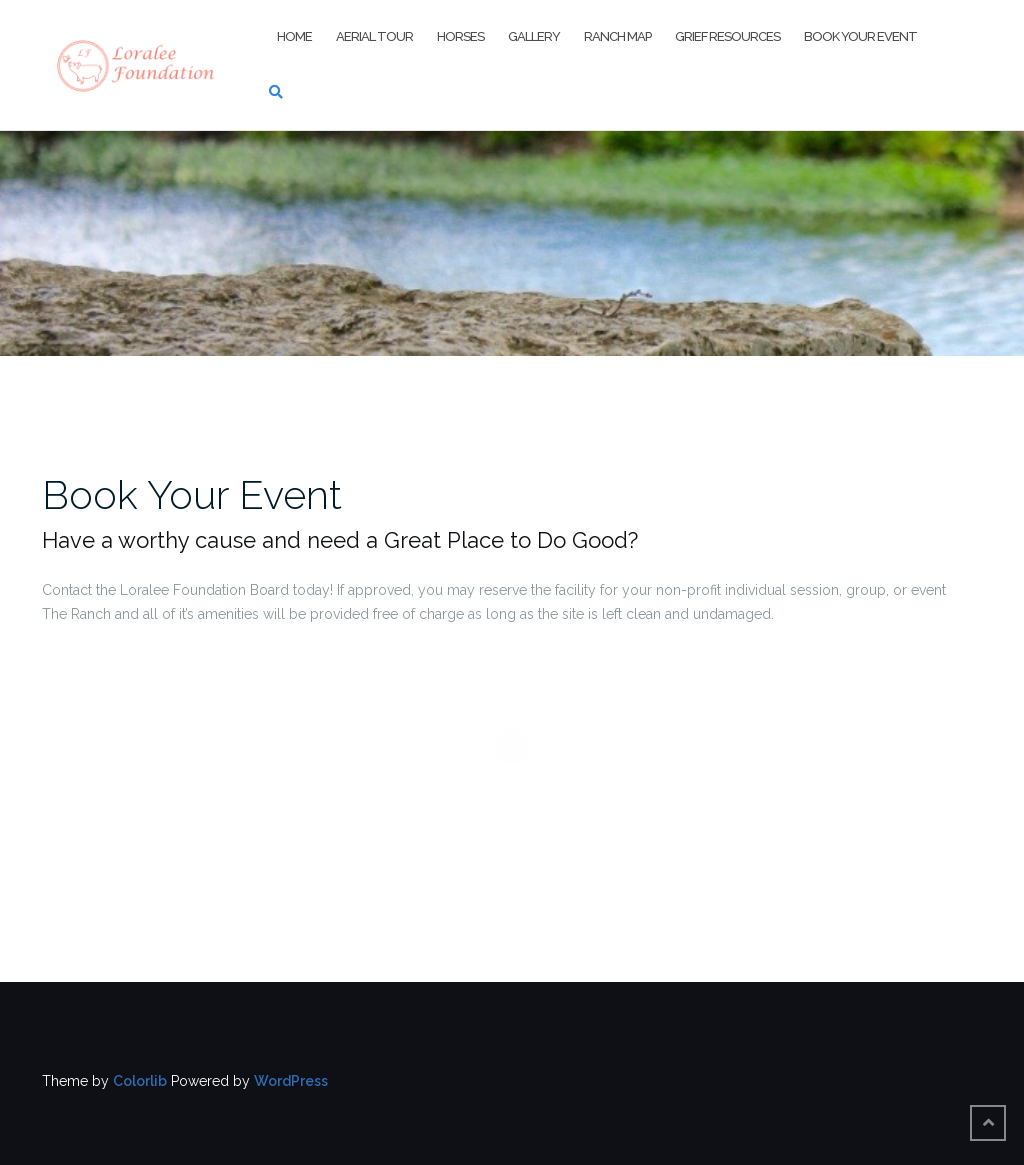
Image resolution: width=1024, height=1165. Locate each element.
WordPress (291, 1081)
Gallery (534, 36)
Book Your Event (860, 36)
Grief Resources (727, 36)
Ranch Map (617, 36)
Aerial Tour (374, 36)
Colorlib (140, 1081)
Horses (460, 36)
